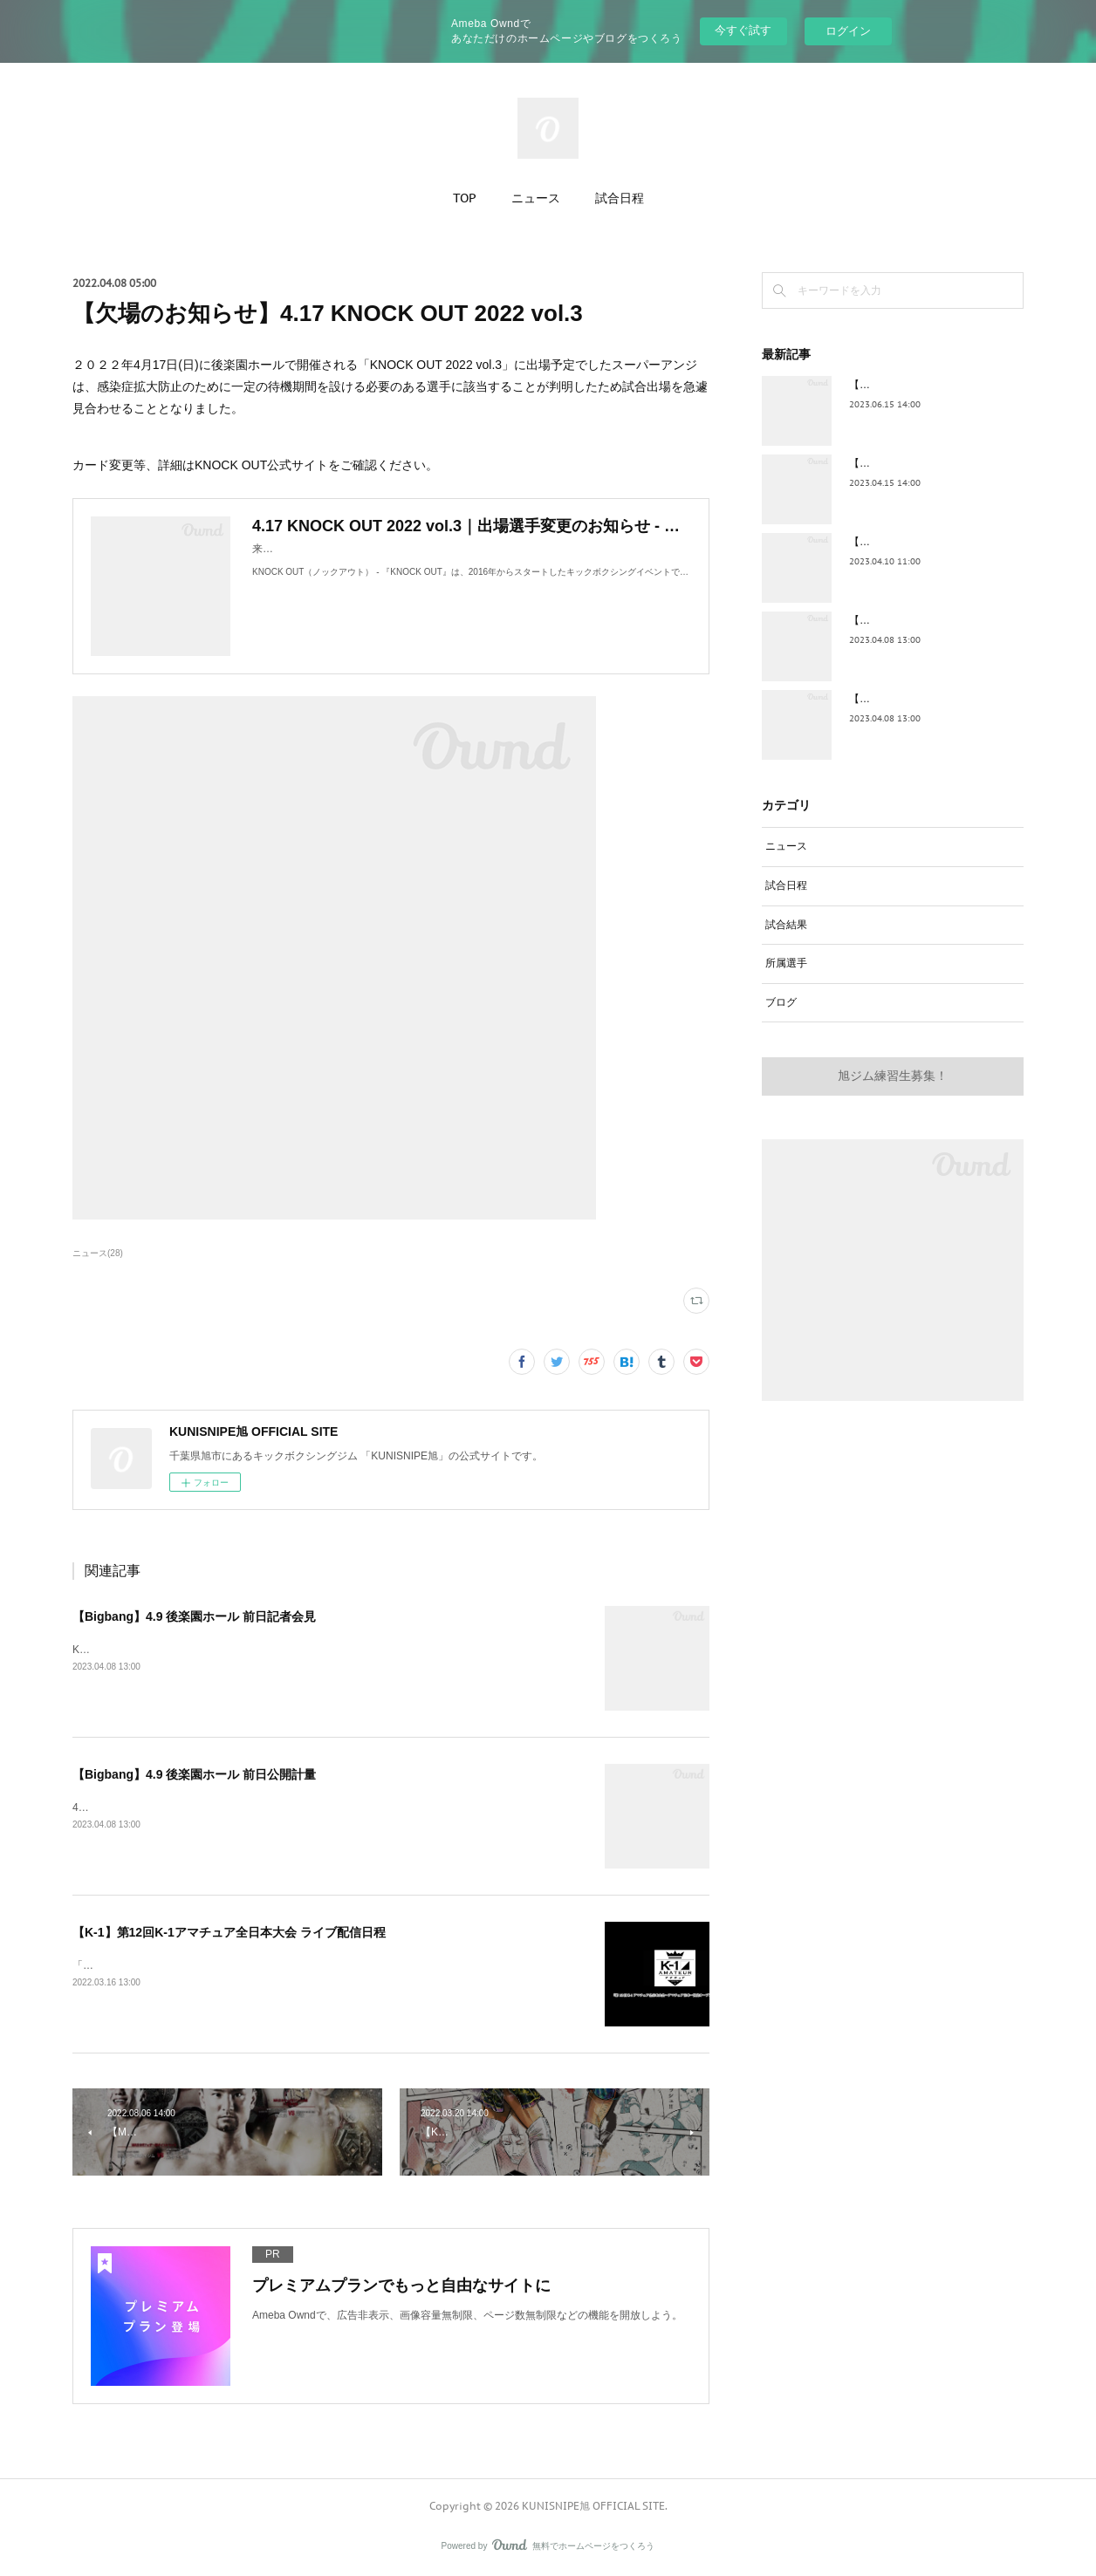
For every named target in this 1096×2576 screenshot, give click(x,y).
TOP (464, 198)
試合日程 (619, 198)
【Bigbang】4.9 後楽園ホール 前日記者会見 (194, 1616)
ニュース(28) (97, 1253)
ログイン (848, 31)
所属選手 (786, 963)
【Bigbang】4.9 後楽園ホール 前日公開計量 (194, 1774)
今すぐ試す (743, 30)
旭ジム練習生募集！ (893, 1075)
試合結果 (786, 925)
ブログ (781, 1002)
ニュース (535, 198)
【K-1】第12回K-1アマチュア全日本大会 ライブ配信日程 (229, 1932)
